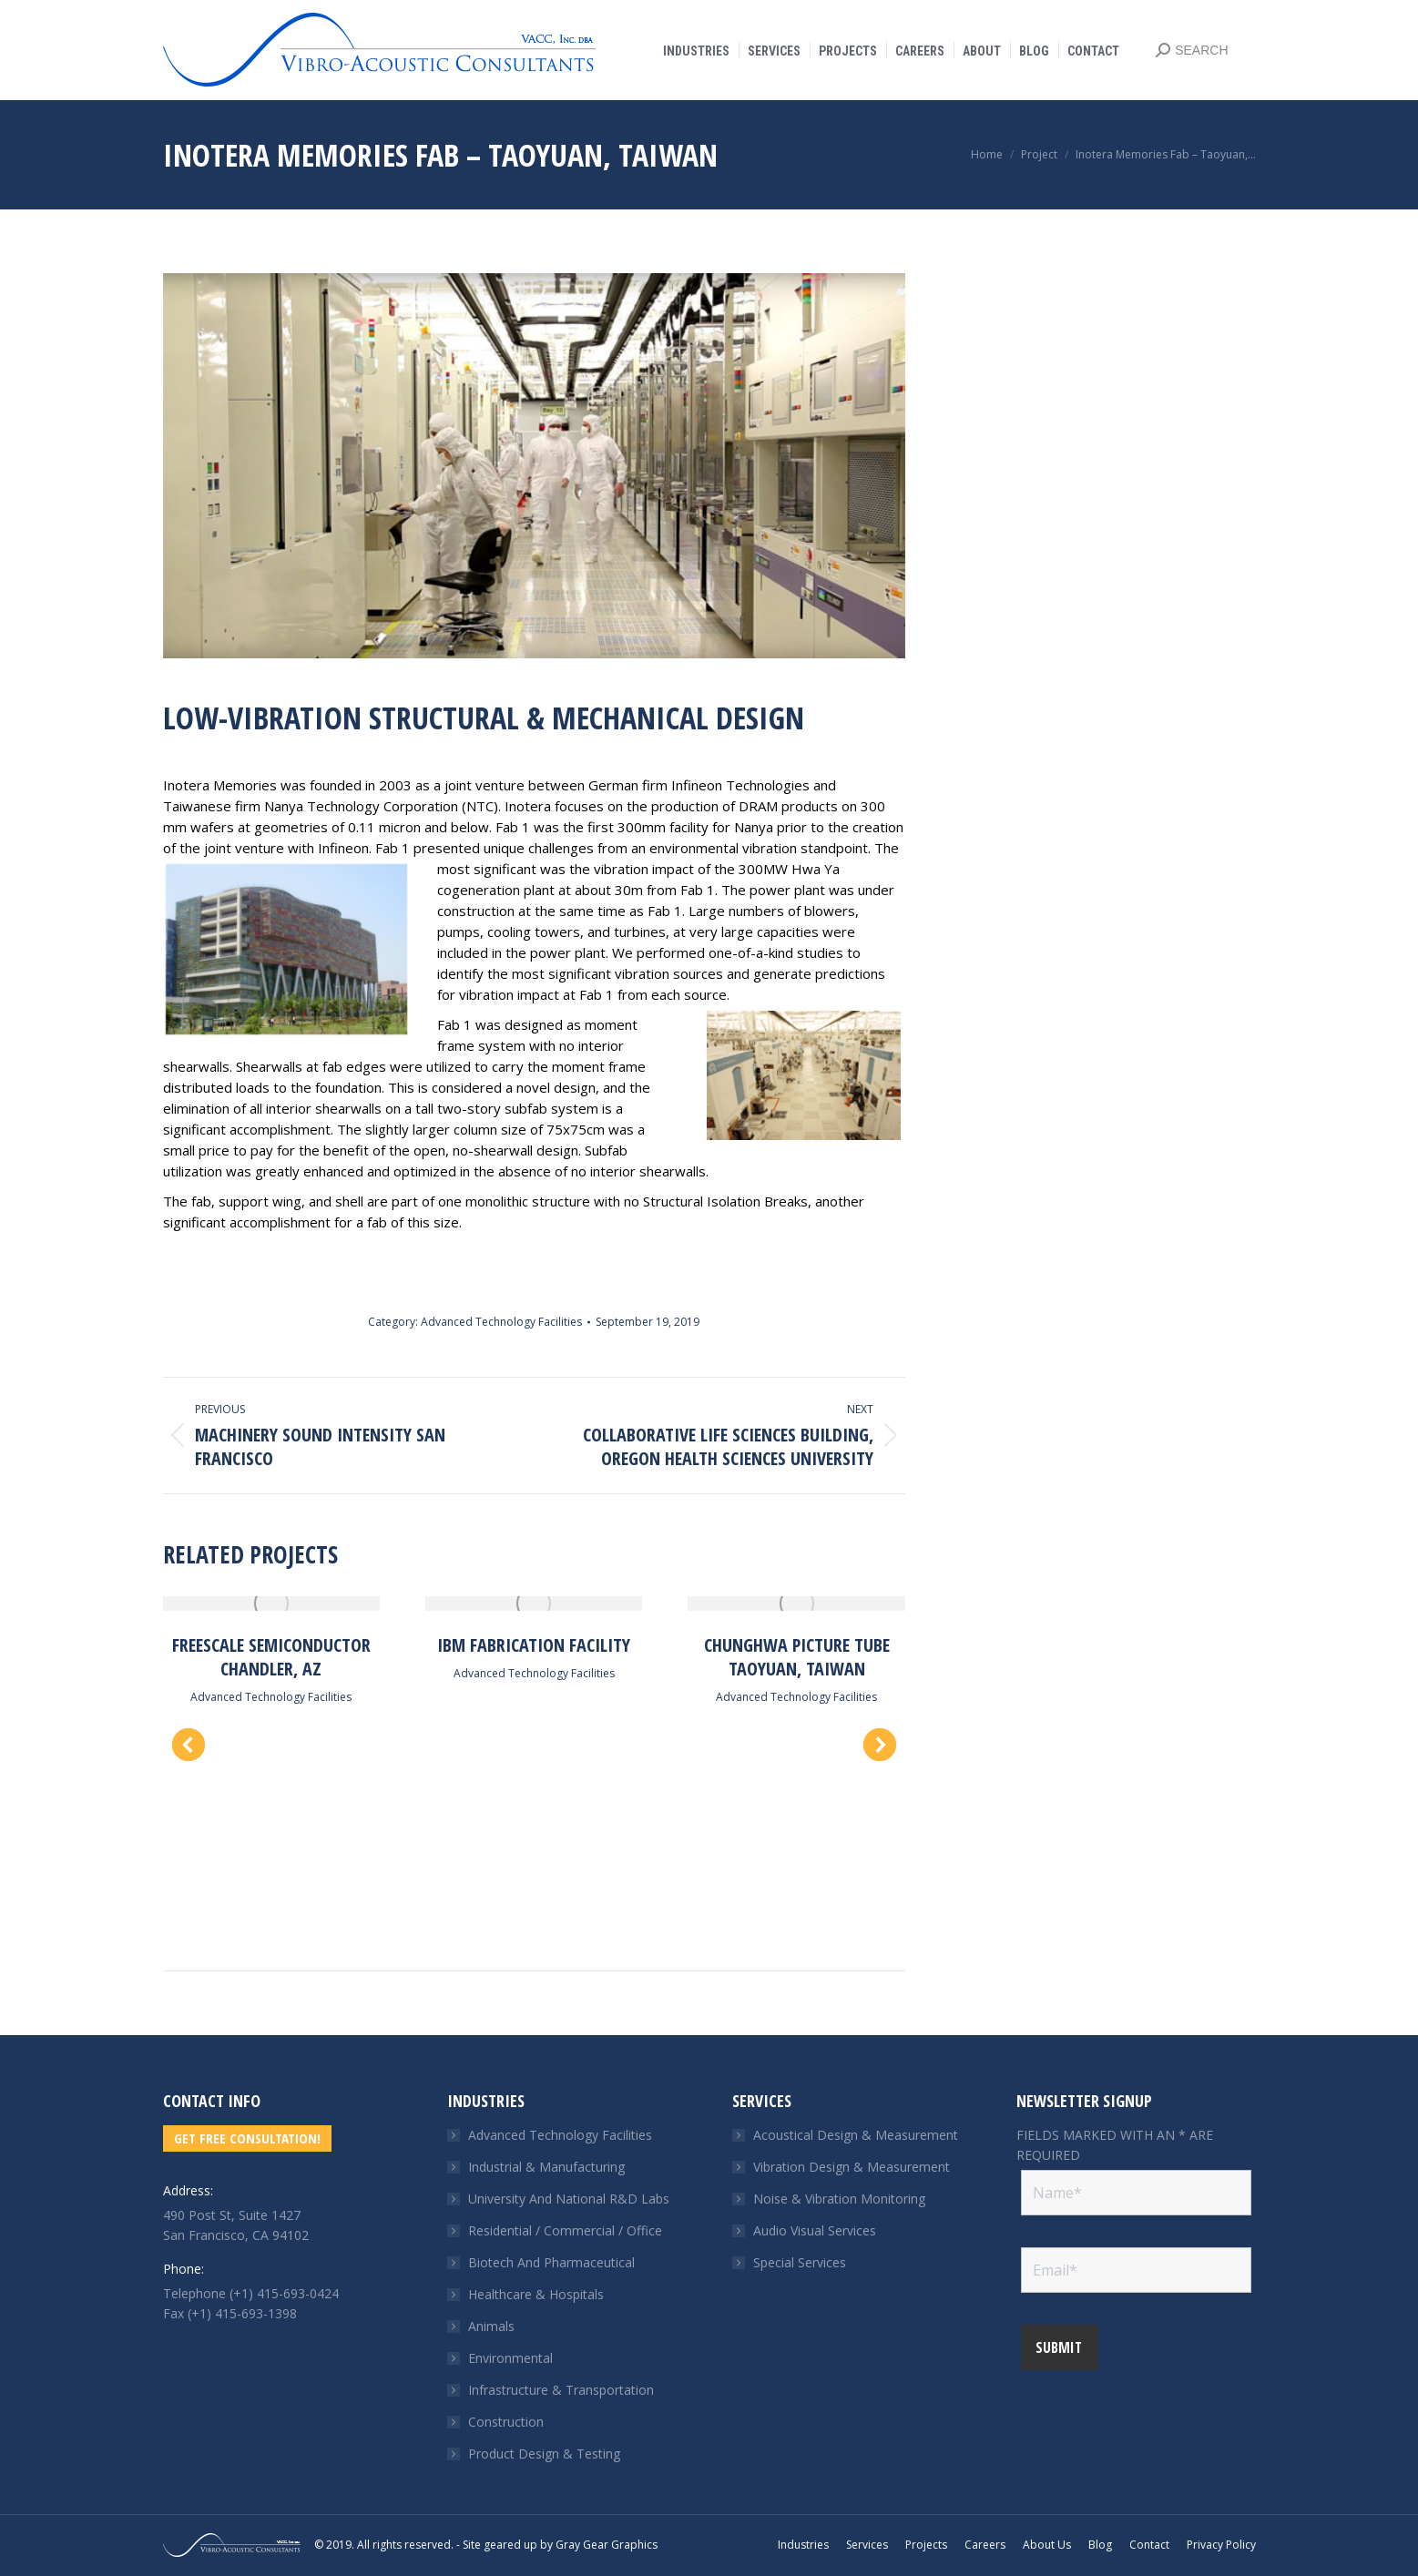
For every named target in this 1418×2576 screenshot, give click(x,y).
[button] (188, 1744)
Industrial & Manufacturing (546, 2166)
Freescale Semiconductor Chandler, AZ (271, 1657)
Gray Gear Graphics (607, 2544)
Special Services (799, 2262)
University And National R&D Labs (568, 2198)
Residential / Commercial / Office (565, 2230)
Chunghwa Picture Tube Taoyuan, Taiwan (797, 1657)
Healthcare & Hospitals (536, 2294)
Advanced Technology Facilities (501, 1321)
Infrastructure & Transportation (561, 2389)
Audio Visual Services (814, 2230)
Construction (506, 2421)
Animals (491, 2326)
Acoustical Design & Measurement (855, 2134)
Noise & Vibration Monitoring (839, 2198)
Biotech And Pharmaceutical (551, 2262)
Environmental (510, 2358)
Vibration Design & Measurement (851, 2166)
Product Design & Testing (544, 2453)
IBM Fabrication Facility (533, 1645)
